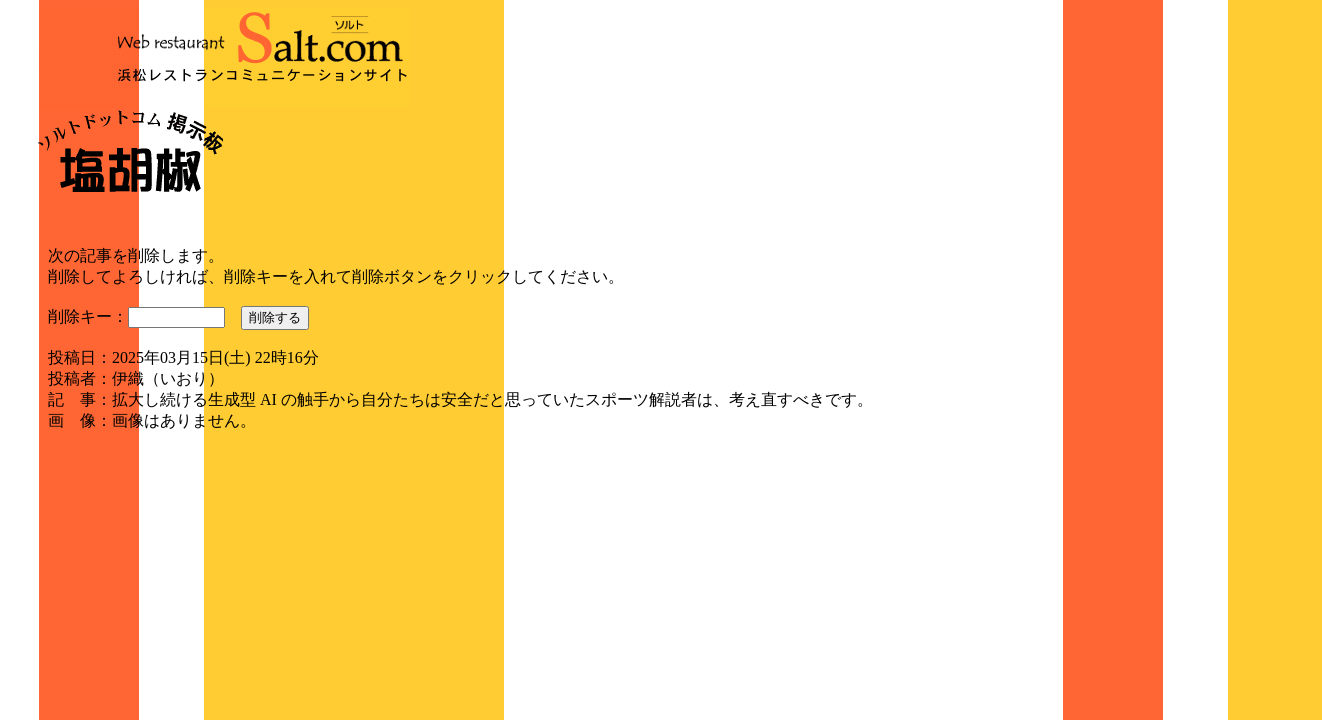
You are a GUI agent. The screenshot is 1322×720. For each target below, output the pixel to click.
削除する (275, 317)
